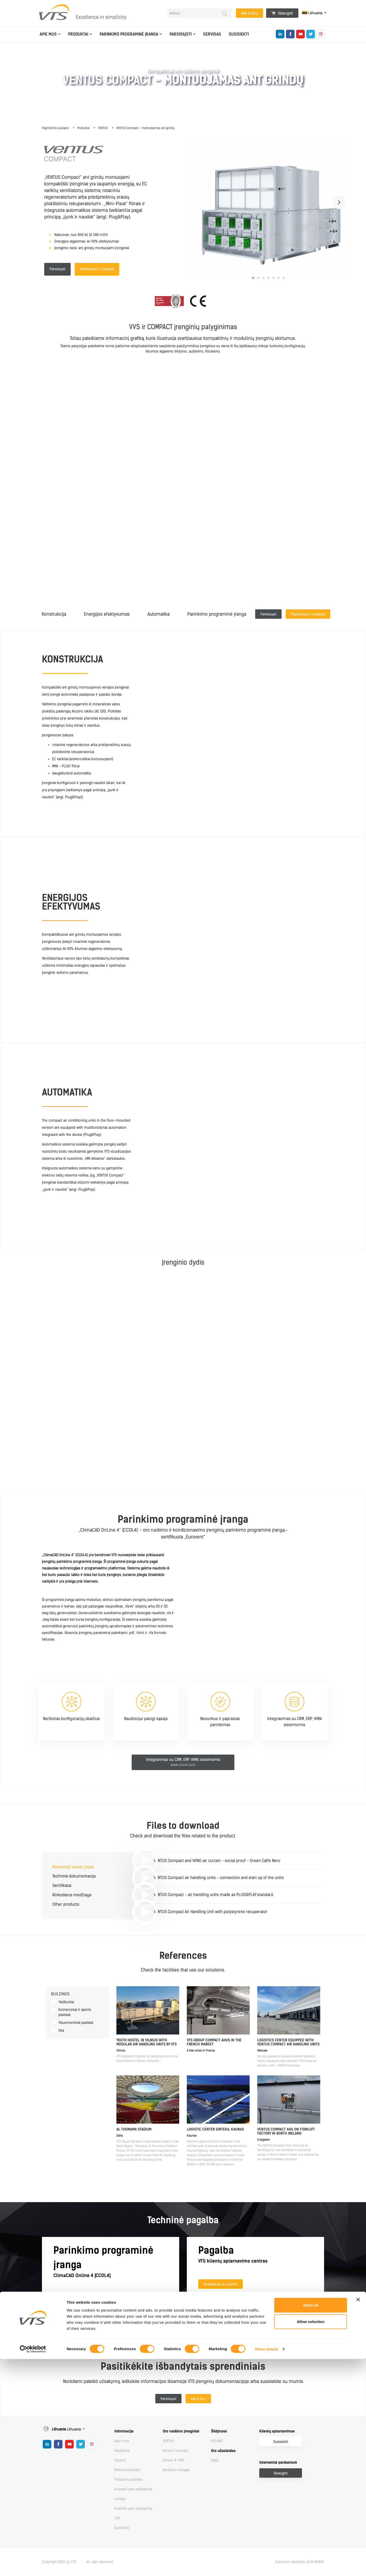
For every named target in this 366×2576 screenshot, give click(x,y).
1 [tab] (253, 278)
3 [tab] (263, 278)
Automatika (158, 614)
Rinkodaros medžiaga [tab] (71, 1895)
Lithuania (312, 13)
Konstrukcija (54, 614)
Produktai (78, 34)
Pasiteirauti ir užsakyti (97, 269)
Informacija (123, 2431)
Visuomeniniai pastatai (75, 2023)
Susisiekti (239, 34)
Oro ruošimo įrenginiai (181, 2431)
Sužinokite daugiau (73, 2299)
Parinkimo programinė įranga (129, 34)
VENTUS (103, 128)
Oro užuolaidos (223, 2451)
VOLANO (217, 2441)
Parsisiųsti (181, 34)
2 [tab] (258, 278)
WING (215, 2460)
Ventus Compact (175, 2450)
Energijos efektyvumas (107, 614)
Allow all (310, 2522)
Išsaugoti (282, 13)
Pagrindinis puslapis (55, 128)
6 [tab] (278, 278)
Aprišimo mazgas (176, 2470)
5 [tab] (273, 278)
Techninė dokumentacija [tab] (74, 1876)
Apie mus (48, 34)
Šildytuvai (219, 2431)
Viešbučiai (66, 2002)
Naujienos (122, 2450)
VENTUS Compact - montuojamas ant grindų (145, 128)
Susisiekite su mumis (220, 2284)
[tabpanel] (268, 206)
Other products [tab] (65, 1904)
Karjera (119, 2460)
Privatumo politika (128, 2479)
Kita (61, 2030)
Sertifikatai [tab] (61, 1885)
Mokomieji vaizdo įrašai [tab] (73, 1867)
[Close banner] (358, 2516)
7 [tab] (283, 278)
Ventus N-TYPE (174, 2460)
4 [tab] (268, 278)
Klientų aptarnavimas (277, 2431)
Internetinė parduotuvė (278, 2462)
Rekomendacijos (127, 2470)
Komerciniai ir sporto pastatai (74, 2012)
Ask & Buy (249, 13)
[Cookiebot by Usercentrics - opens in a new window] (33, 2566)
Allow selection (310, 2539)
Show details (267, 2566)
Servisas (212, 34)
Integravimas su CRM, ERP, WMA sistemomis (183, 1762)
